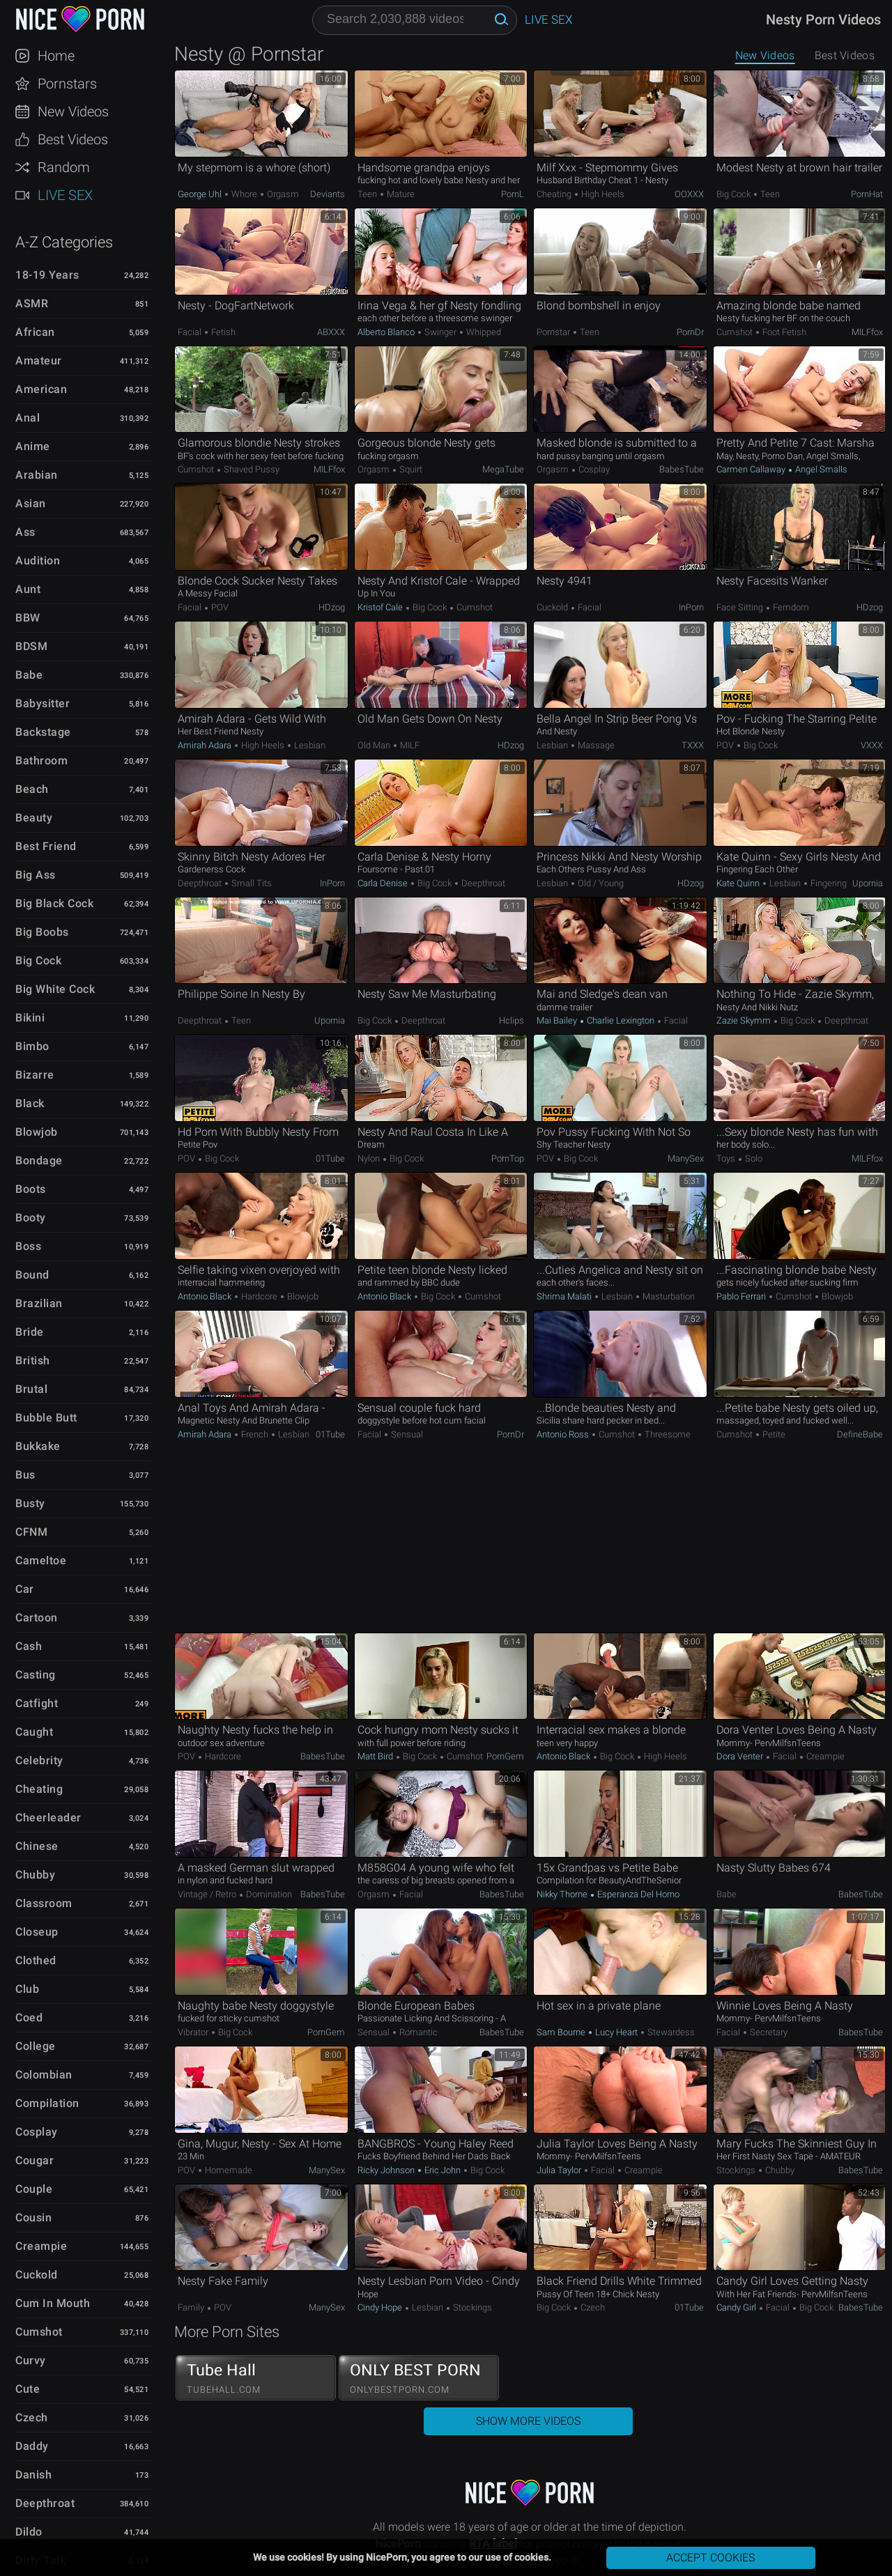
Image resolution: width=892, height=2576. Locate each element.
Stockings (737, 2170)
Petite (772, 1434)
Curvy (30, 2360)
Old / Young (600, 883)
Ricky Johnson (387, 2170)
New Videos (73, 111)
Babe (29, 674)
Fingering (827, 883)
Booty (30, 1217)
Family (192, 2307)
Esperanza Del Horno (637, 1894)
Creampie (41, 2246)
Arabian (36, 474)
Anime (32, 446)
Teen (368, 194)
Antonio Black (205, 1296)
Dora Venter (740, 1756)
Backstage (43, 732)
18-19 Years (47, 274)
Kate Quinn (739, 883)
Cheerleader (48, 1817)
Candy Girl (737, 2307)
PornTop (507, 1158)
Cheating (39, 1789)
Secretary (767, 2032)
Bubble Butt (46, 1417)
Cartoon (36, 1617)
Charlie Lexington (620, 1020)
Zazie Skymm (744, 1020)
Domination (268, 1894)
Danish (33, 2474)
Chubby (35, 1874)
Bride (29, 1332)
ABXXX (331, 332)
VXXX (872, 745)
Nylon (369, 1158)
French (254, 1434)
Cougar (34, 2160)
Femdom (790, 607)
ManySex (686, 1158)
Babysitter (42, 703)
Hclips (511, 1020)
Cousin (33, 2217)
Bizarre (34, 1074)
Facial (190, 332)
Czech (31, 2417)
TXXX (693, 745)
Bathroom (41, 760)
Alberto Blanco (387, 332)
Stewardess (670, 2032)
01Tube (330, 1158)
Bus (25, 1474)
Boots (30, 1189)
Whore (244, 194)
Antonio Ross (564, 1434)
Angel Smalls (820, 469)
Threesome (667, 1434)
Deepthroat (45, 2503)
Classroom (43, 1903)
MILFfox (867, 332)
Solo (752, 1158)
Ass (25, 532)
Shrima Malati (565, 1296)
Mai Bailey (558, 1020)
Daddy (32, 2446)
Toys (726, 1158)
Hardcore (259, 1296)
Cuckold (36, 2274)
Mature (400, 194)
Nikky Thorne (563, 1894)
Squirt (409, 469)
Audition (37, 560)
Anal (27, 417)
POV (219, 607)
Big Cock (38, 960)
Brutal (31, 1389)
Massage (595, 745)
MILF (409, 745)
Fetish (222, 332)
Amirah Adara (205, 745)
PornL (512, 194)
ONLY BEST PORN (419, 2378)
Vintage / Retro (208, 1894)
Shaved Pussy (250, 469)
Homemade (227, 2170)
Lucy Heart (616, 2032)
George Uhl (201, 194)
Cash (28, 1646)
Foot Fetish (783, 332)
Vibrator (194, 2032)
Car (24, 1589)
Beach (32, 789)
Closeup (37, 1931)
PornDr (690, 332)
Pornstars (67, 83)
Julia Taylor (560, 2170)
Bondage (39, 1160)
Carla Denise (383, 883)
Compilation (47, 2103)
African (35, 332)
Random (64, 167)
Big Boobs (42, 932)
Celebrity (39, 1760)
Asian (30, 503)
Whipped (482, 332)
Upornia (867, 883)
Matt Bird (376, 1756)
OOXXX (689, 194)
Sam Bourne (562, 2032)
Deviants (327, 194)
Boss (28, 1246)
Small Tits (250, 883)
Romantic (417, 2032)
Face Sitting (740, 607)
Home (56, 55)
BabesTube (681, 469)
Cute (27, 2389)
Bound (32, 1274)
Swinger (440, 332)
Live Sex (65, 195)
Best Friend (46, 846)
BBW (27, 617)
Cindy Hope (380, 2307)
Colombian (43, 2074)
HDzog (331, 607)
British (32, 1360)
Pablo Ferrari (742, 1296)
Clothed (35, 1960)
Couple (33, 2189)
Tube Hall (256, 2378)
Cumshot (39, 2331)
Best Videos (73, 139)
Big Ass (35, 874)
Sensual (406, 1434)
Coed (29, 2017)
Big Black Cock (54, 903)
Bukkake (38, 1446)
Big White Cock (55, 989)
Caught (34, 1731)
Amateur (38, 360)
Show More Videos (528, 2421)
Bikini (30, 1017)
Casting (35, 1674)
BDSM (31, 646)
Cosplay (36, 2131)
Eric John (442, 2170)
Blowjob (36, 1132)
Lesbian (308, 745)
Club (27, 1989)
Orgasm (282, 194)
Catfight (36, 1703)
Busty (30, 1503)
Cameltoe (40, 1560)
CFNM (31, 1531)
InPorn (691, 607)
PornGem (505, 1756)
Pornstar (554, 332)
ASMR (31, 303)
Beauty (33, 817)
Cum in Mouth (52, 2303)
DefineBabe (860, 1434)
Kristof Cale (381, 607)
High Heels (601, 194)
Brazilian (39, 1303)
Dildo (29, 2531)
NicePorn (79, 19)
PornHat (867, 194)
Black (30, 1103)
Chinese (37, 1846)
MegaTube (503, 469)
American (41, 389)
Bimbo (32, 1046)
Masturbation (667, 1296)
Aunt (27, 589)
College (35, 2046)
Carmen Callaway (751, 469)
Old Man (374, 745)
